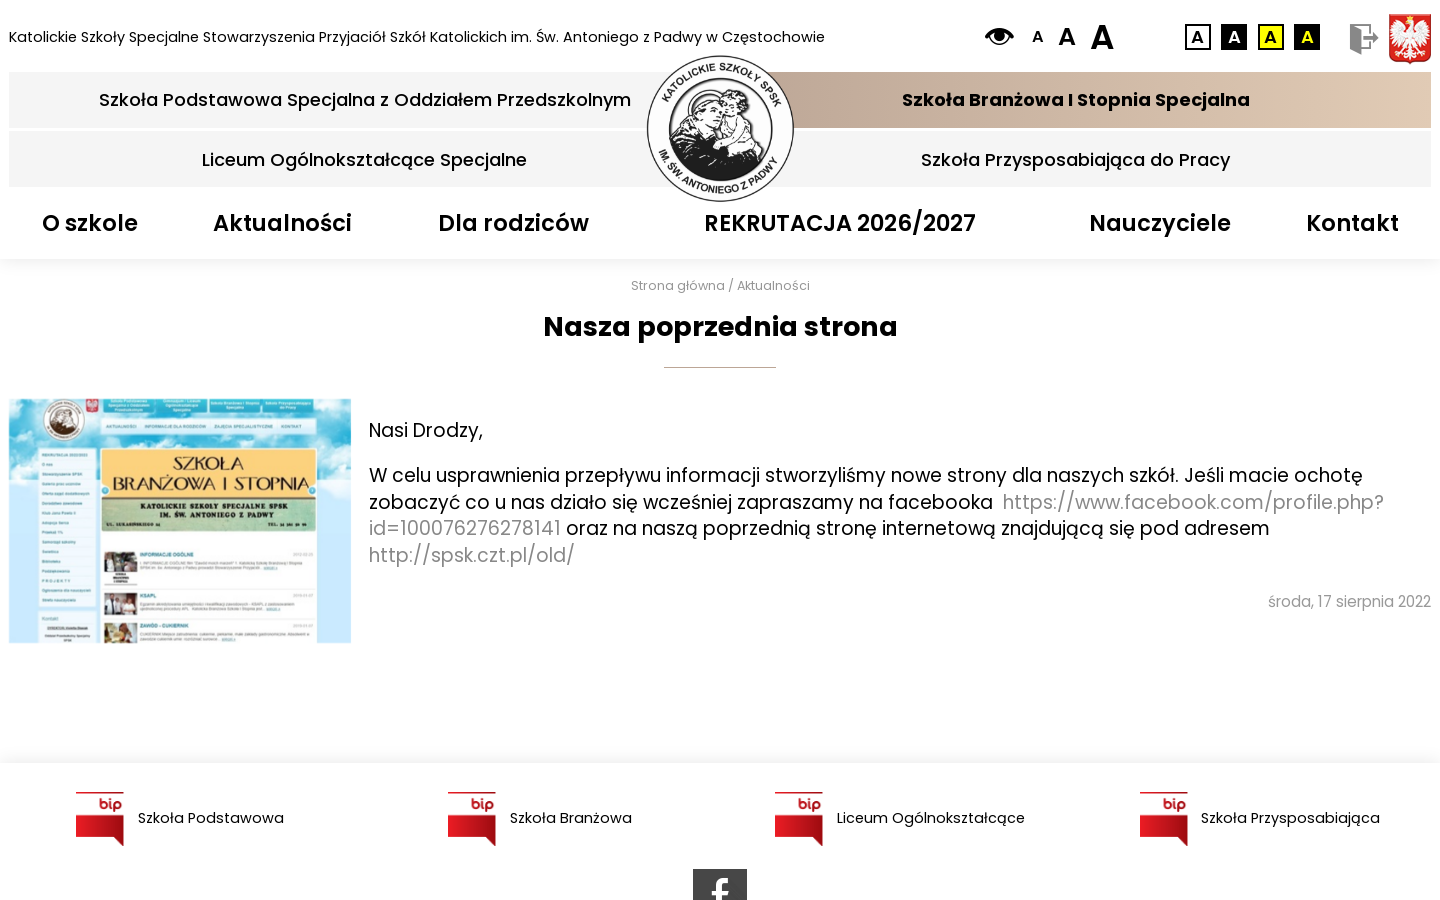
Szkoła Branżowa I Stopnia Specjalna (1076, 99)
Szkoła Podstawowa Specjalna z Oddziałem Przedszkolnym (365, 99)
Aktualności (282, 223)
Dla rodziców (513, 223)
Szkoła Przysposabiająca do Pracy (1075, 159)
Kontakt (1352, 223)
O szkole (90, 223)
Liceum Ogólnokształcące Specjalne (364, 159)
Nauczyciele (1160, 223)
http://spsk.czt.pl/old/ (472, 555)
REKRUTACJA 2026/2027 (840, 223)
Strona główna (678, 285)
